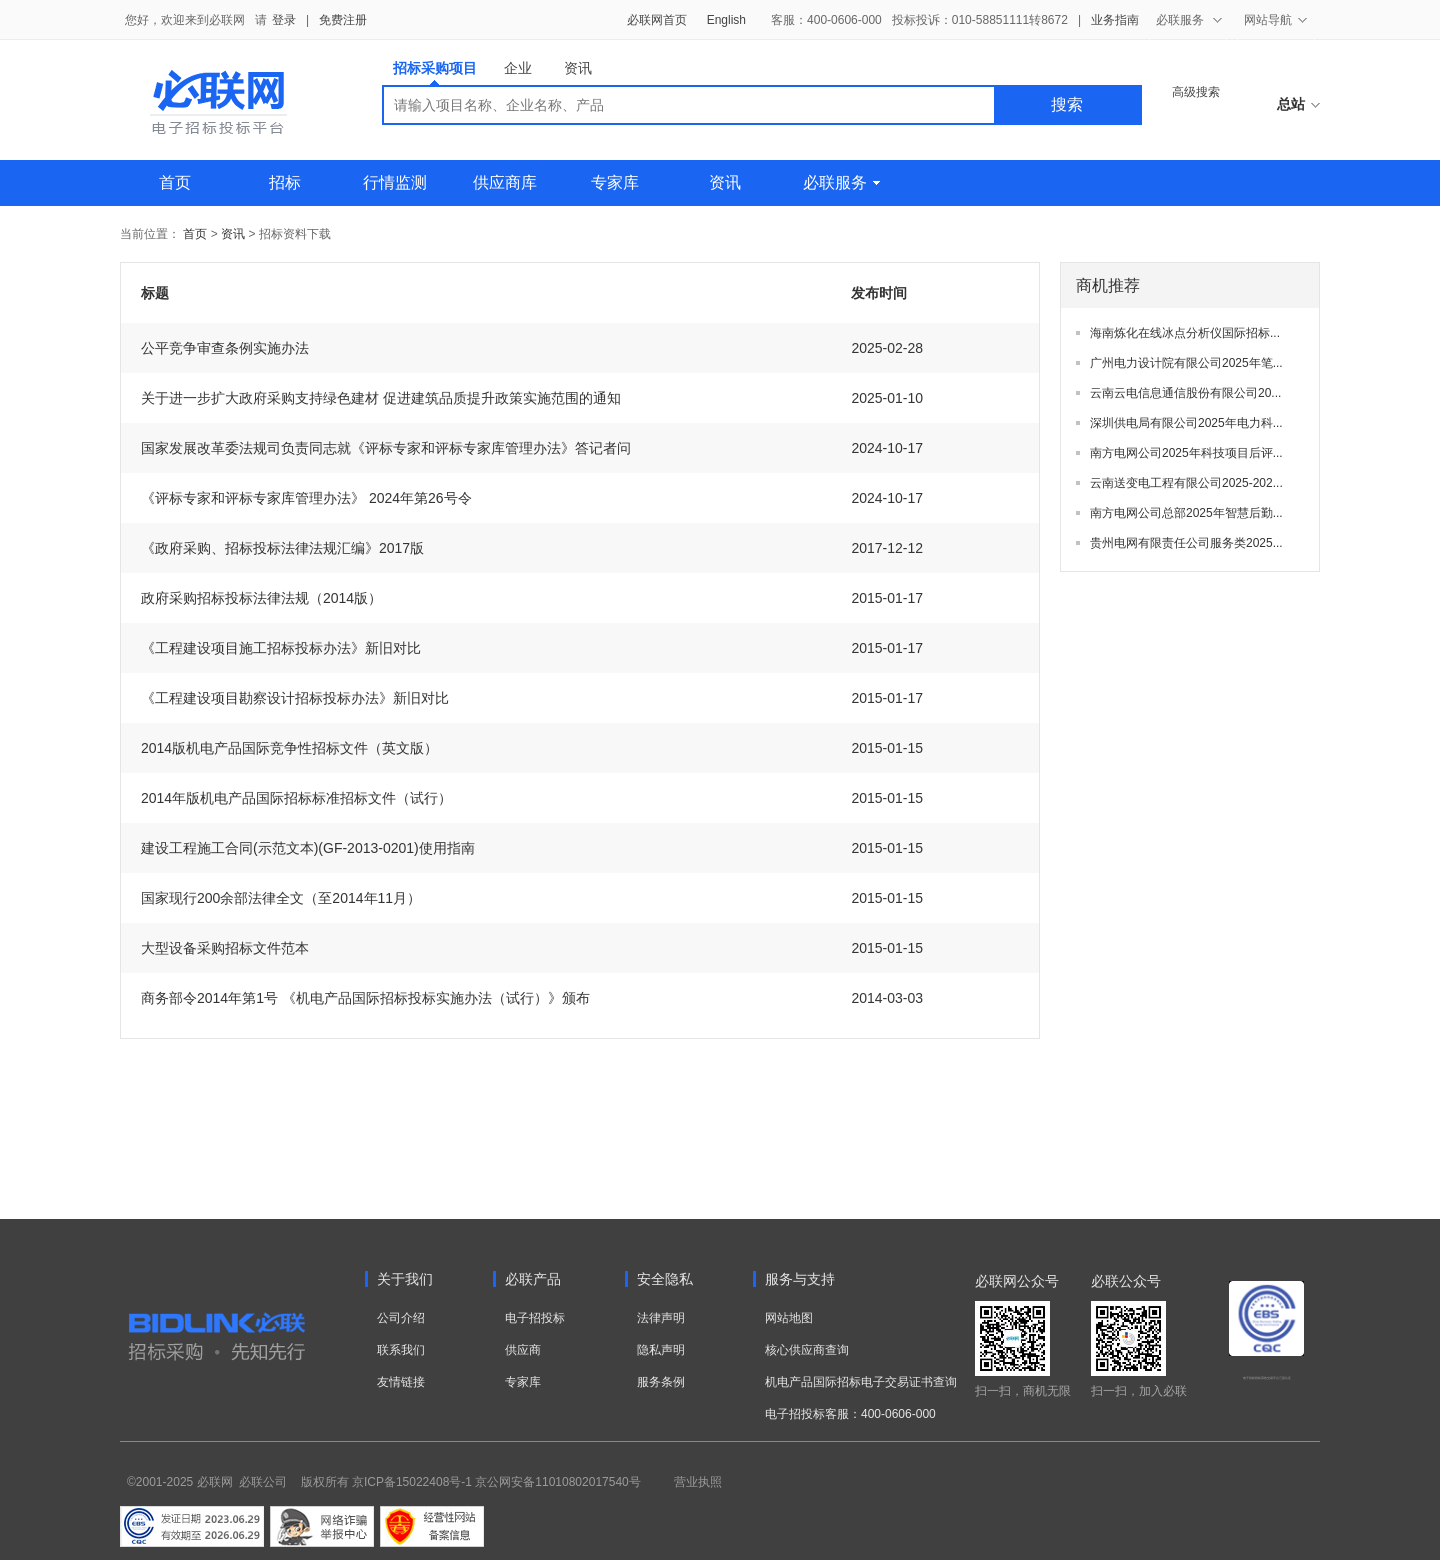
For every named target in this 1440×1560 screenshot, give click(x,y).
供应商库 (505, 182)
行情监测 (395, 182)
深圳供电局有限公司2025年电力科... (1186, 423)
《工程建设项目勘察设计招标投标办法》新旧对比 (295, 698)
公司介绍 (401, 1318)
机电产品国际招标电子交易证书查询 (861, 1382)
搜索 (1067, 104)
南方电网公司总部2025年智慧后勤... (1186, 513)
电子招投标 (535, 1318)
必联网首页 (657, 20)
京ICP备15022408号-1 (412, 1482)
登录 (284, 20)
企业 (518, 68)
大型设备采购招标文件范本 (225, 948)
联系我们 (401, 1350)
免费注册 (343, 20)
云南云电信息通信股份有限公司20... (1185, 393)
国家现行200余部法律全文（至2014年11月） (281, 898)
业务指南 (1115, 20)
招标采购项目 (435, 72)
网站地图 (789, 1318)
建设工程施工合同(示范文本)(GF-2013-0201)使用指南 (308, 848)
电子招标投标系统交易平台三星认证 (1267, 1378)
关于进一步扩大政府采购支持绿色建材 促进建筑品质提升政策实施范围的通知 (381, 398)
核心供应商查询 (807, 1350)
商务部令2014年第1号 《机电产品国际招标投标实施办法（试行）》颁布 (365, 998)
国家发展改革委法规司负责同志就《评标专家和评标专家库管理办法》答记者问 (386, 448)
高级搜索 (1196, 92)
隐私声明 (661, 1350)
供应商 (523, 1350)
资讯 (578, 68)
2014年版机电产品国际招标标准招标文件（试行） (296, 798)
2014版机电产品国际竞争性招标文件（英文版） (289, 748)
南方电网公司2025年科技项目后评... (1186, 453)
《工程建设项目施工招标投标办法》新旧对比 (281, 648)
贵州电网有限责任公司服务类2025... (1186, 543)
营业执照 (698, 1482)
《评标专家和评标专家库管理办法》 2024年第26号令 (306, 498)
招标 (285, 182)
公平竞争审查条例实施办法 (225, 348)
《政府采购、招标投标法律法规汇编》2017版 (282, 548)
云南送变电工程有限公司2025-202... (1186, 483)
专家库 (615, 182)
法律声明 (661, 1318)
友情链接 (401, 1382)
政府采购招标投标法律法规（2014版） (261, 598)
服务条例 (661, 1382)
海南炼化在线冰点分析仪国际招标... (1185, 333)
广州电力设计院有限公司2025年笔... (1186, 363)
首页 (175, 182)
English (726, 20)
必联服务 (841, 182)
